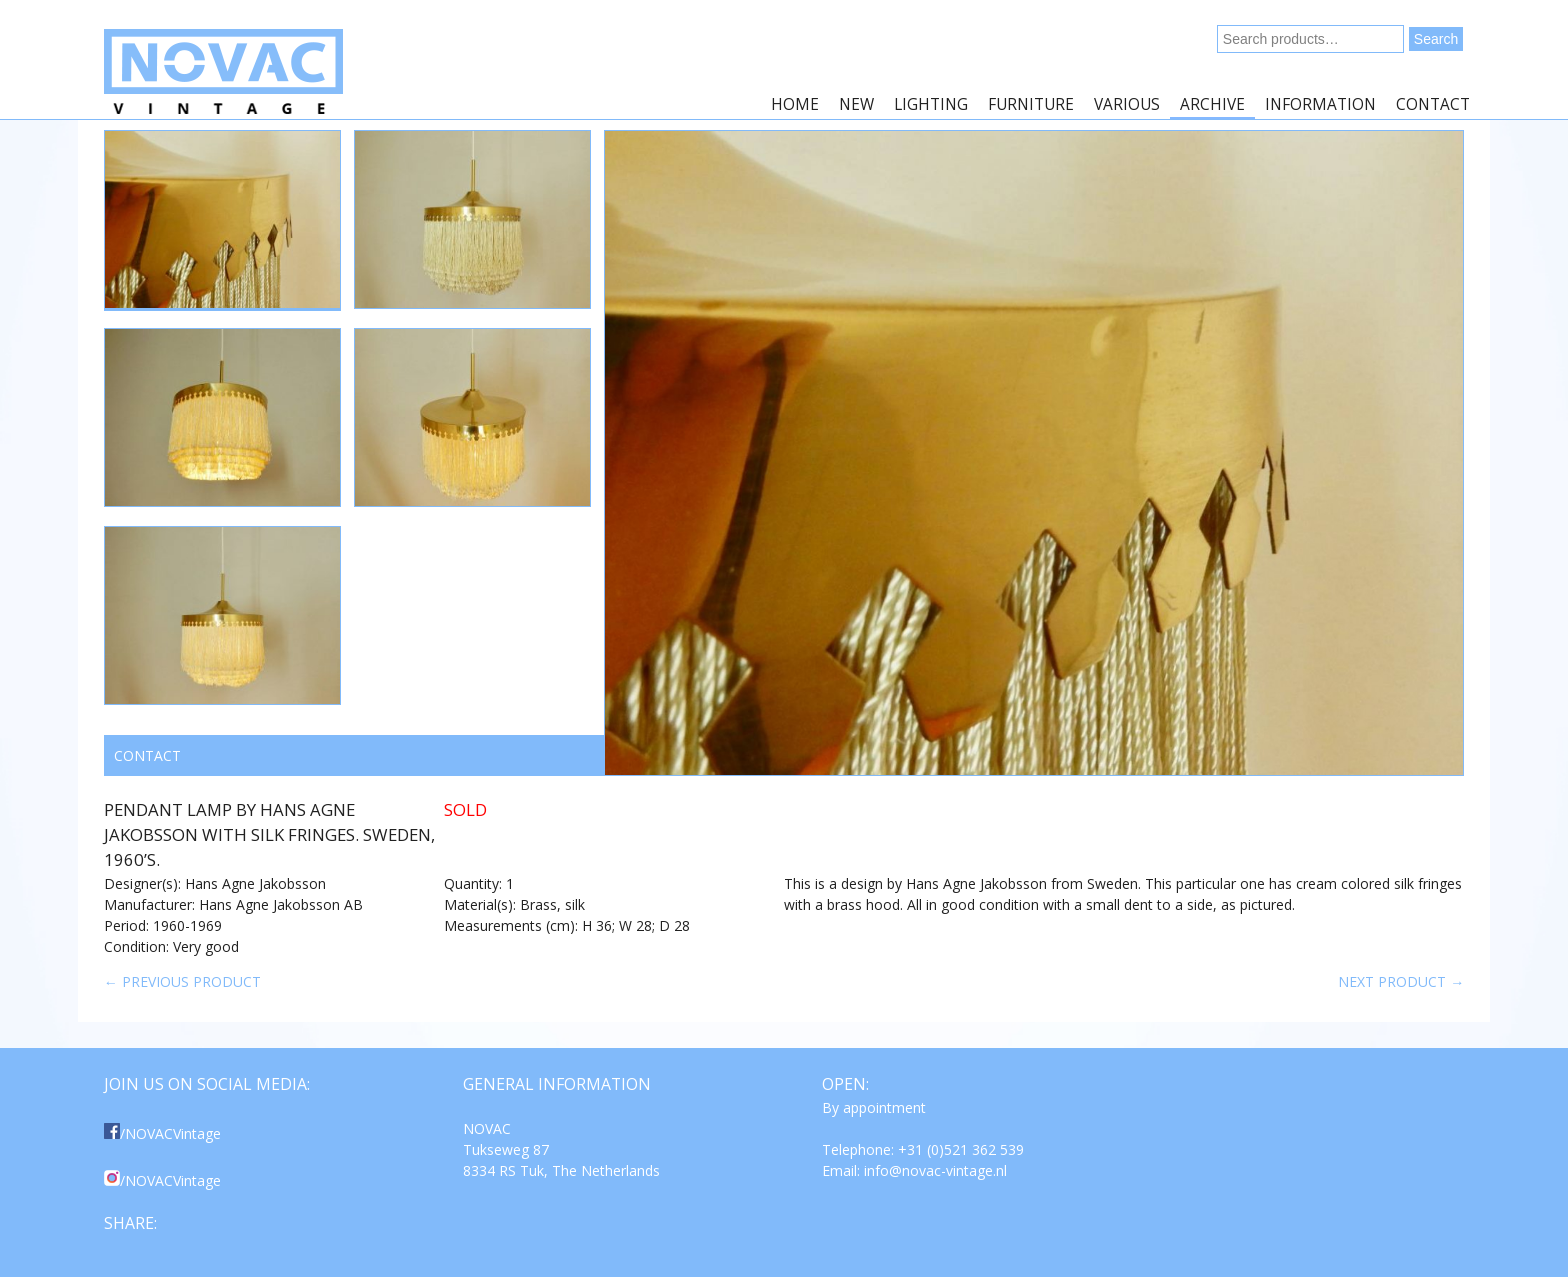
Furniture (1031, 104)
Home (795, 104)
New (856, 104)
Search (1436, 39)
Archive (1212, 104)
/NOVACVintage (162, 1133)
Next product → (1401, 981)
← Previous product (182, 981)
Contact (1433, 104)
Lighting (931, 104)
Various (1127, 104)
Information (1320, 104)
